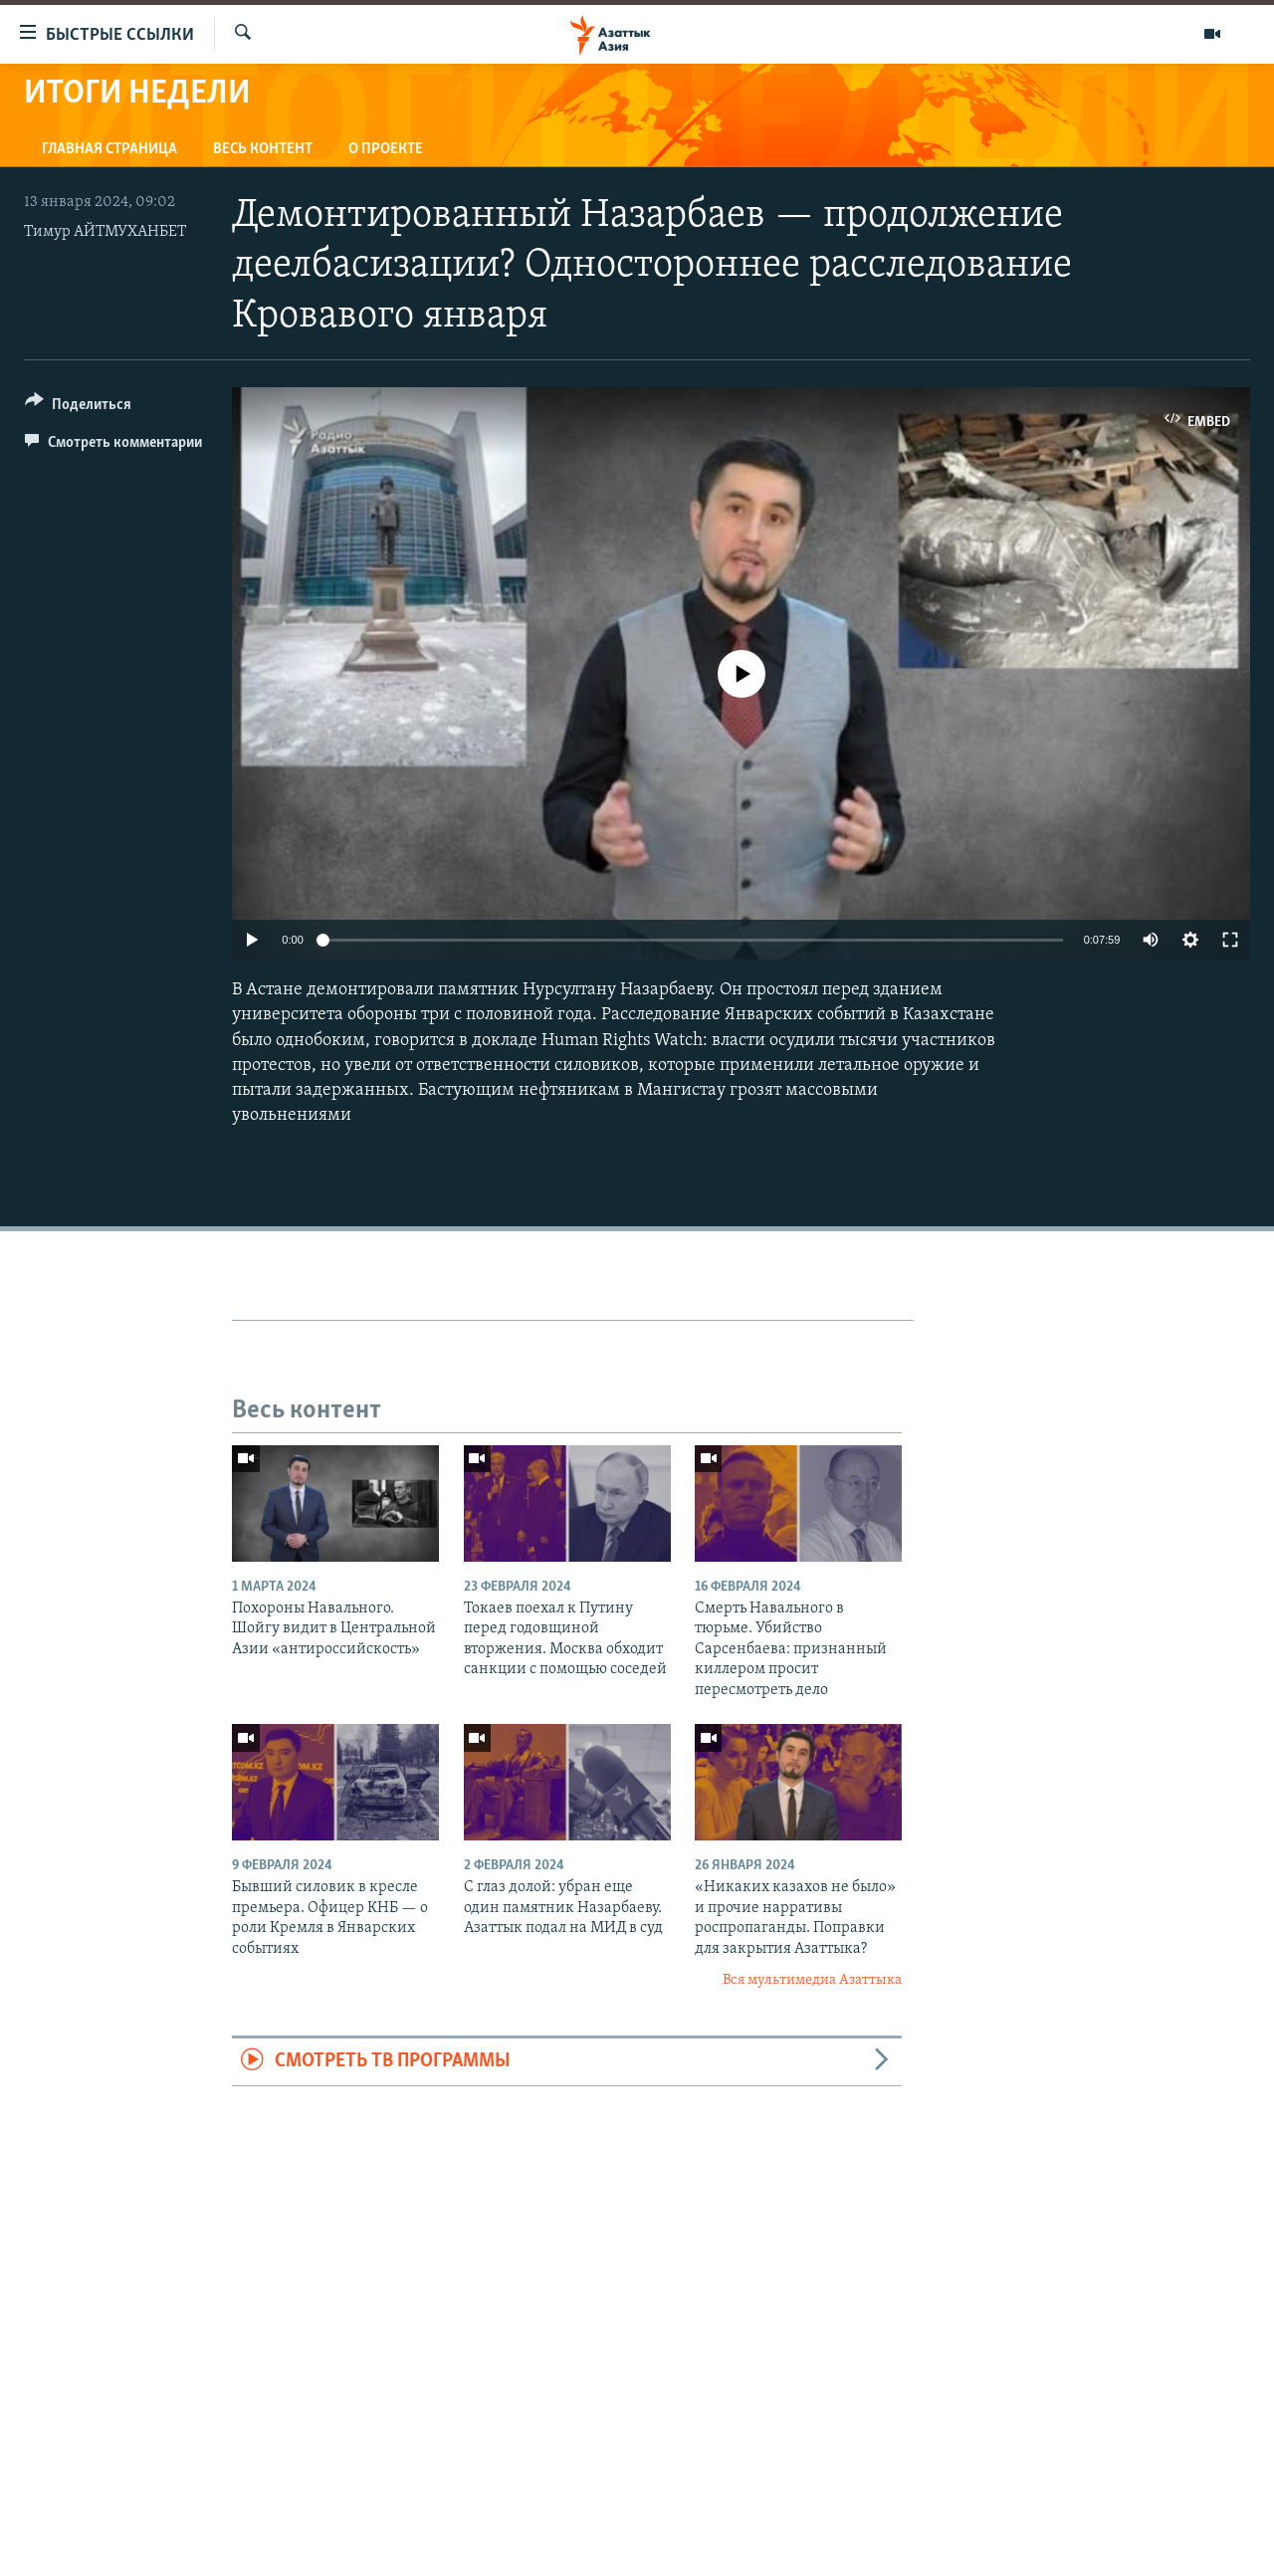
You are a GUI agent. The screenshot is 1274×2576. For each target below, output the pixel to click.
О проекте (385, 149)
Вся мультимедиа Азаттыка (812, 1980)
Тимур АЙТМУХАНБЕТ (105, 232)
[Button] (78, 407)
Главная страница (109, 149)
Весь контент (263, 149)
